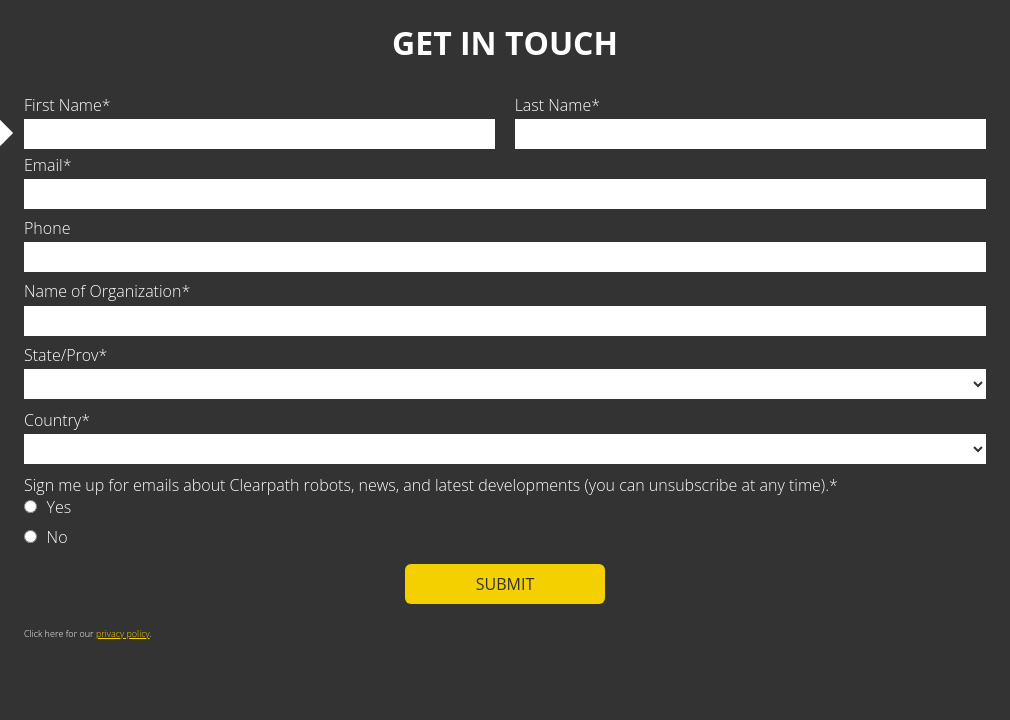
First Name (63, 105)
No (57, 537)
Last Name (553, 105)
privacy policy (123, 633)
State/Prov (61, 355)
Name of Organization (102, 291)
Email (43, 165)
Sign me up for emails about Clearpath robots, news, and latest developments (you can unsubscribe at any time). (426, 485)
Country (52, 420)
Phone (47, 228)
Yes (59, 507)
